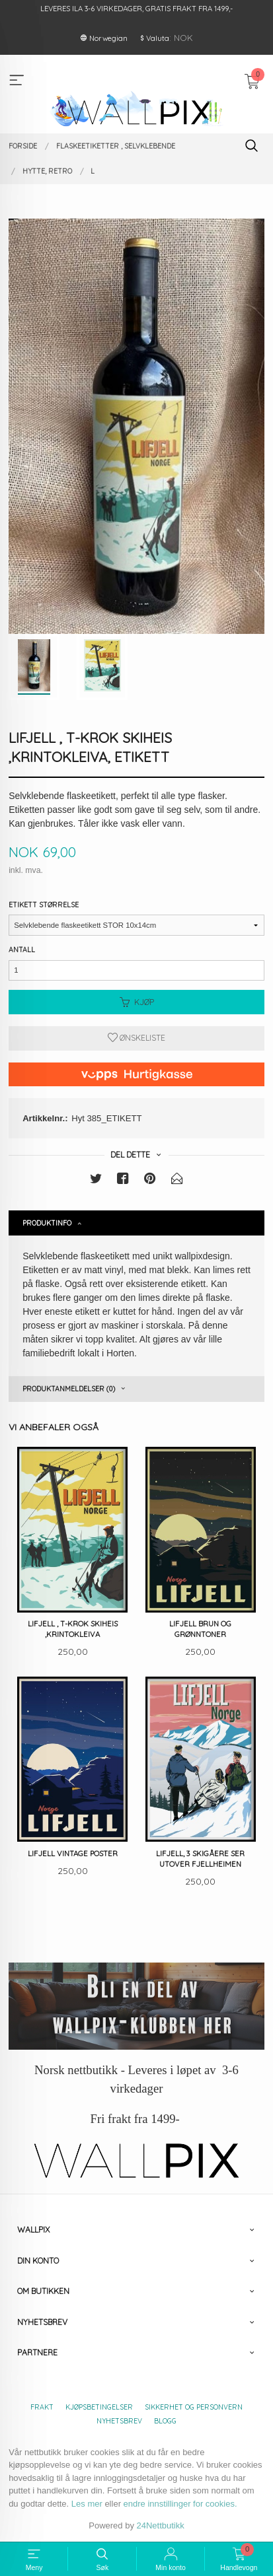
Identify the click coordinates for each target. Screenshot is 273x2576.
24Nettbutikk (160, 2525)
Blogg (165, 2420)
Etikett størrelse (44, 904)
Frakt (42, 2407)
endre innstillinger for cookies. (180, 2504)
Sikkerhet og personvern (194, 2407)
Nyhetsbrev (119, 2420)
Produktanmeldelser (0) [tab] (68, 1388)
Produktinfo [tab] (46, 1223)
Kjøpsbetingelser (99, 2407)
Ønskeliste (136, 1038)
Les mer (86, 2504)
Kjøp (137, 1002)
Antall (22, 949)
